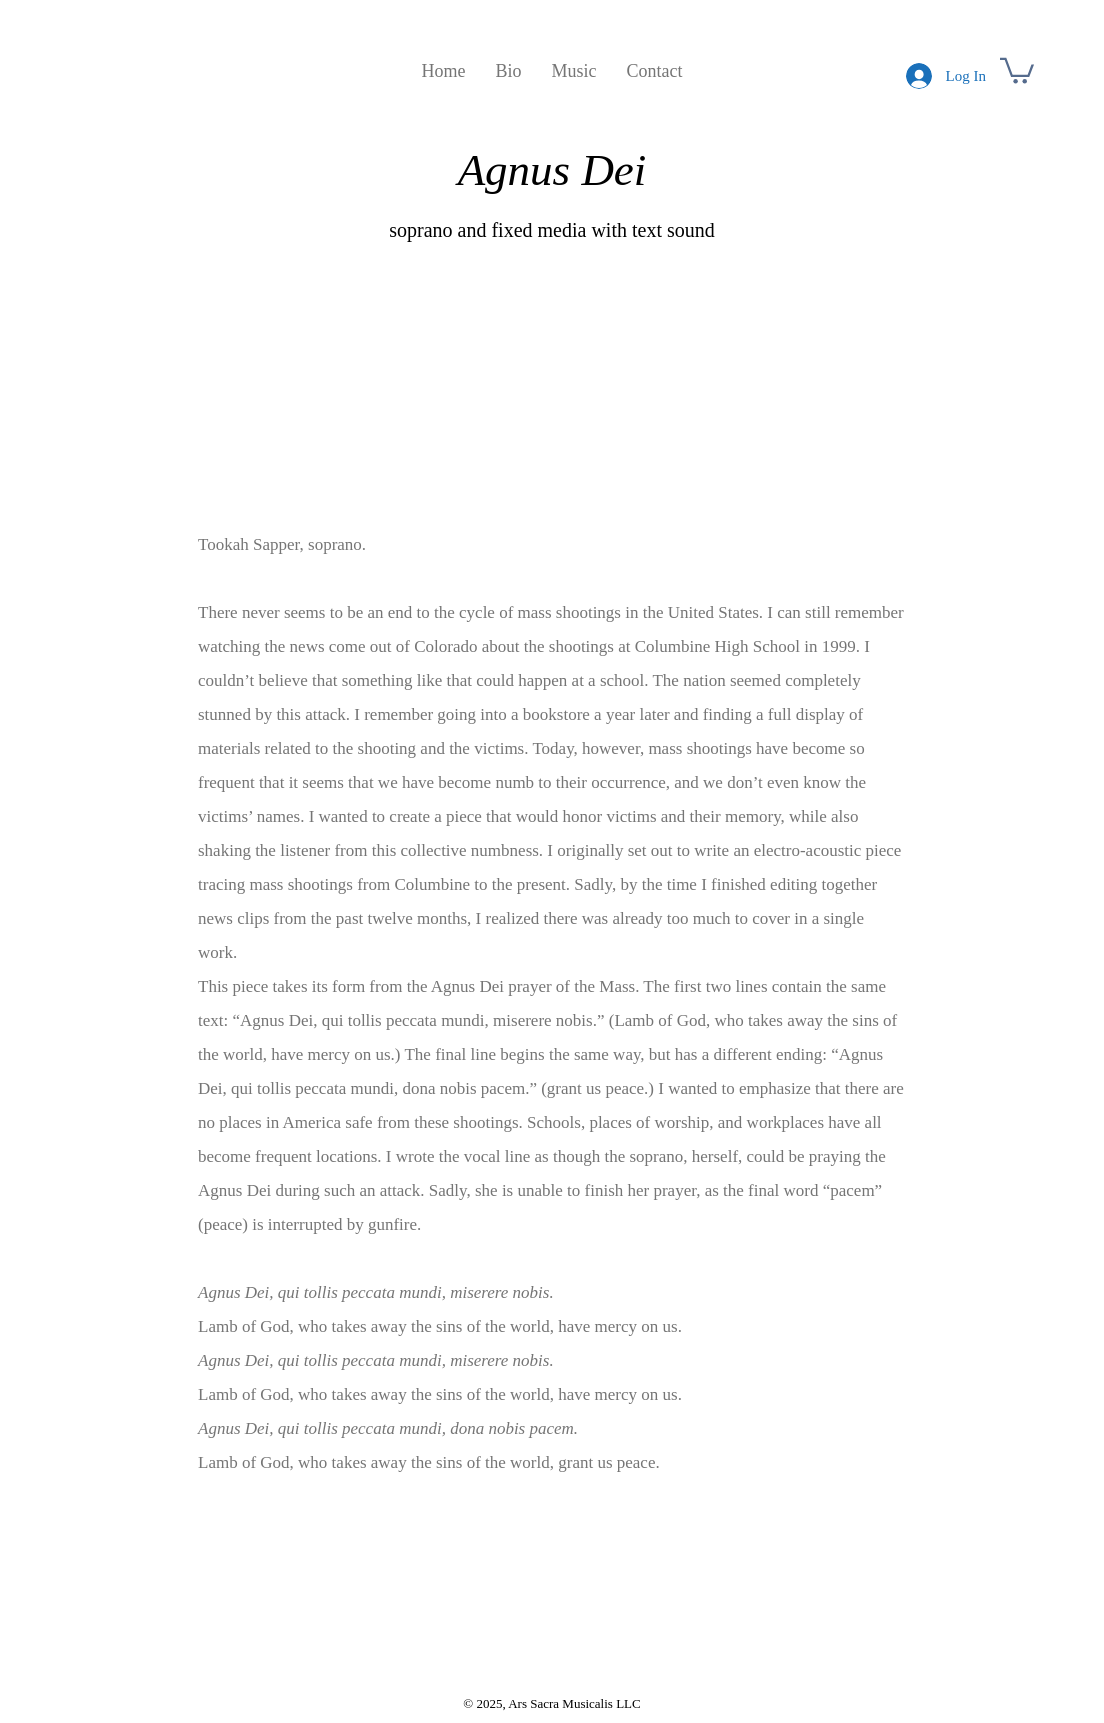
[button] (1017, 69)
